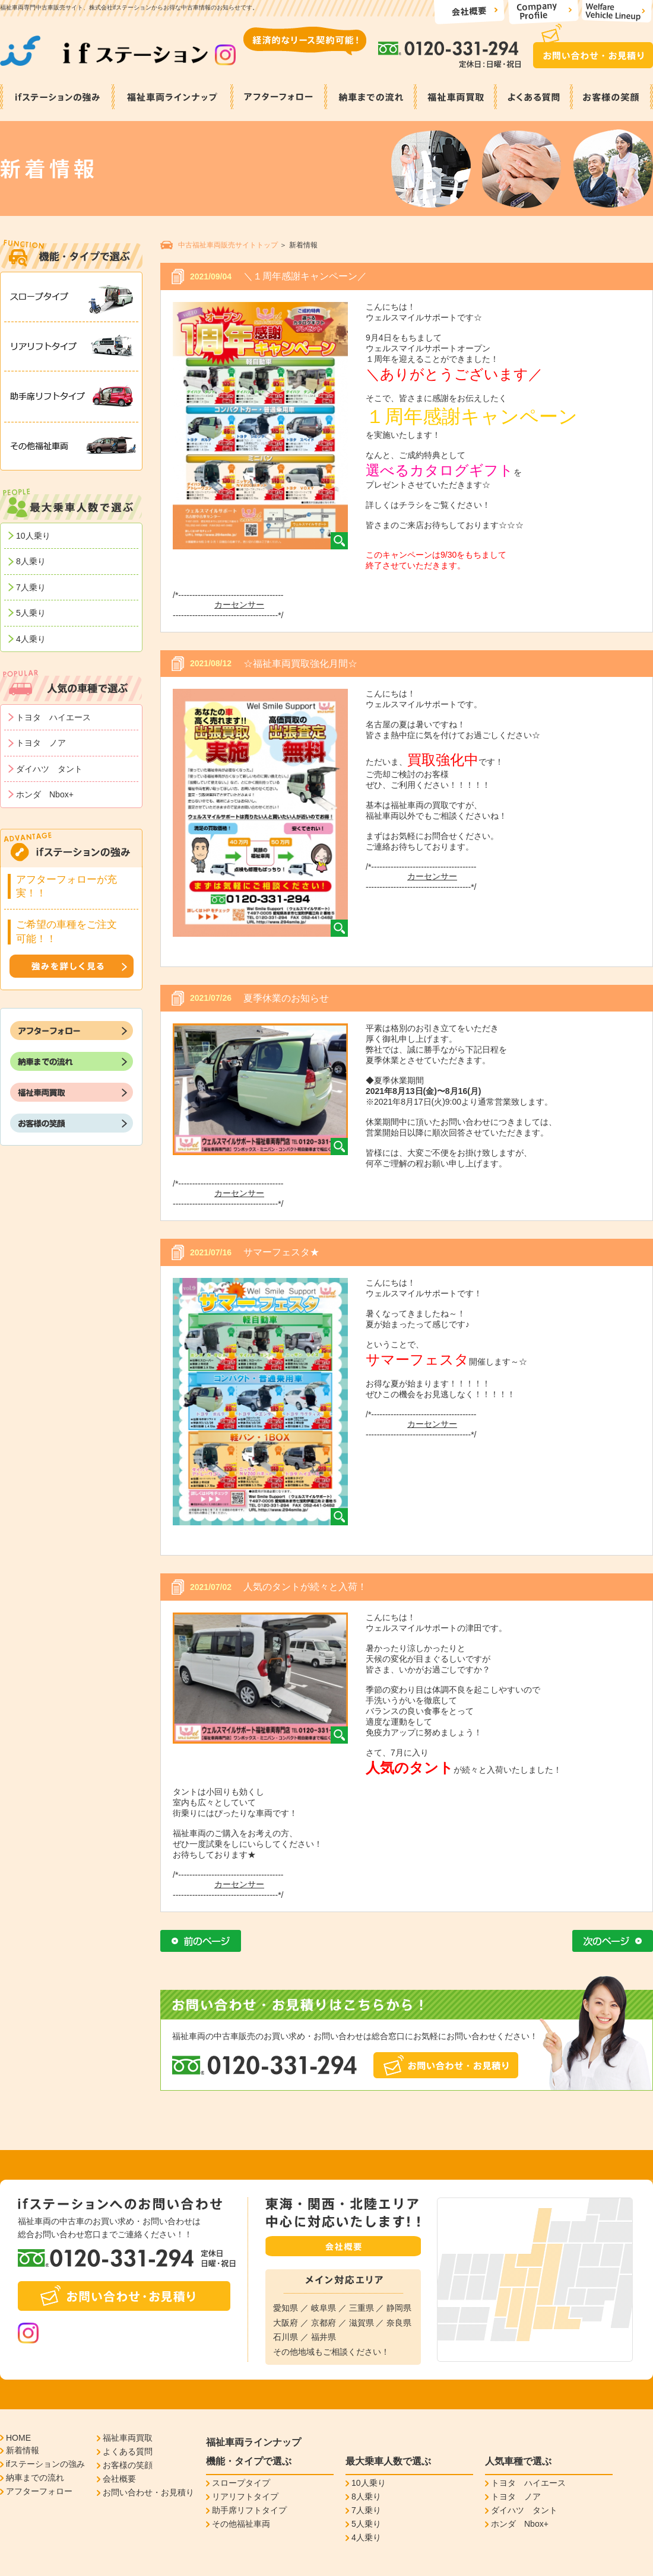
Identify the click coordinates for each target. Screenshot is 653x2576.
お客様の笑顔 (128, 2465)
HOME (18, 2438)
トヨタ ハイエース (53, 717)
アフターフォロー (39, 2491)
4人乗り (31, 639)
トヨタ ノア (41, 743)
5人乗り (31, 613)
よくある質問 (128, 2451)
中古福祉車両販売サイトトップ (228, 245)
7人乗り (31, 587)
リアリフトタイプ (245, 2496)
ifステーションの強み (45, 2464)
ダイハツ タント (49, 769)
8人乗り (31, 561)
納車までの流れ (35, 2477)
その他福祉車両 (241, 2524)
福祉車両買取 (128, 2438)
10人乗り (33, 535)
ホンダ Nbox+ (45, 794)
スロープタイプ (241, 2483)
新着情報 (22, 2450)
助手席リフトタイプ (249, 2510)
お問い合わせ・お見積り (148, 2492)
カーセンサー (239, 604)
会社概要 (119, 2478)
